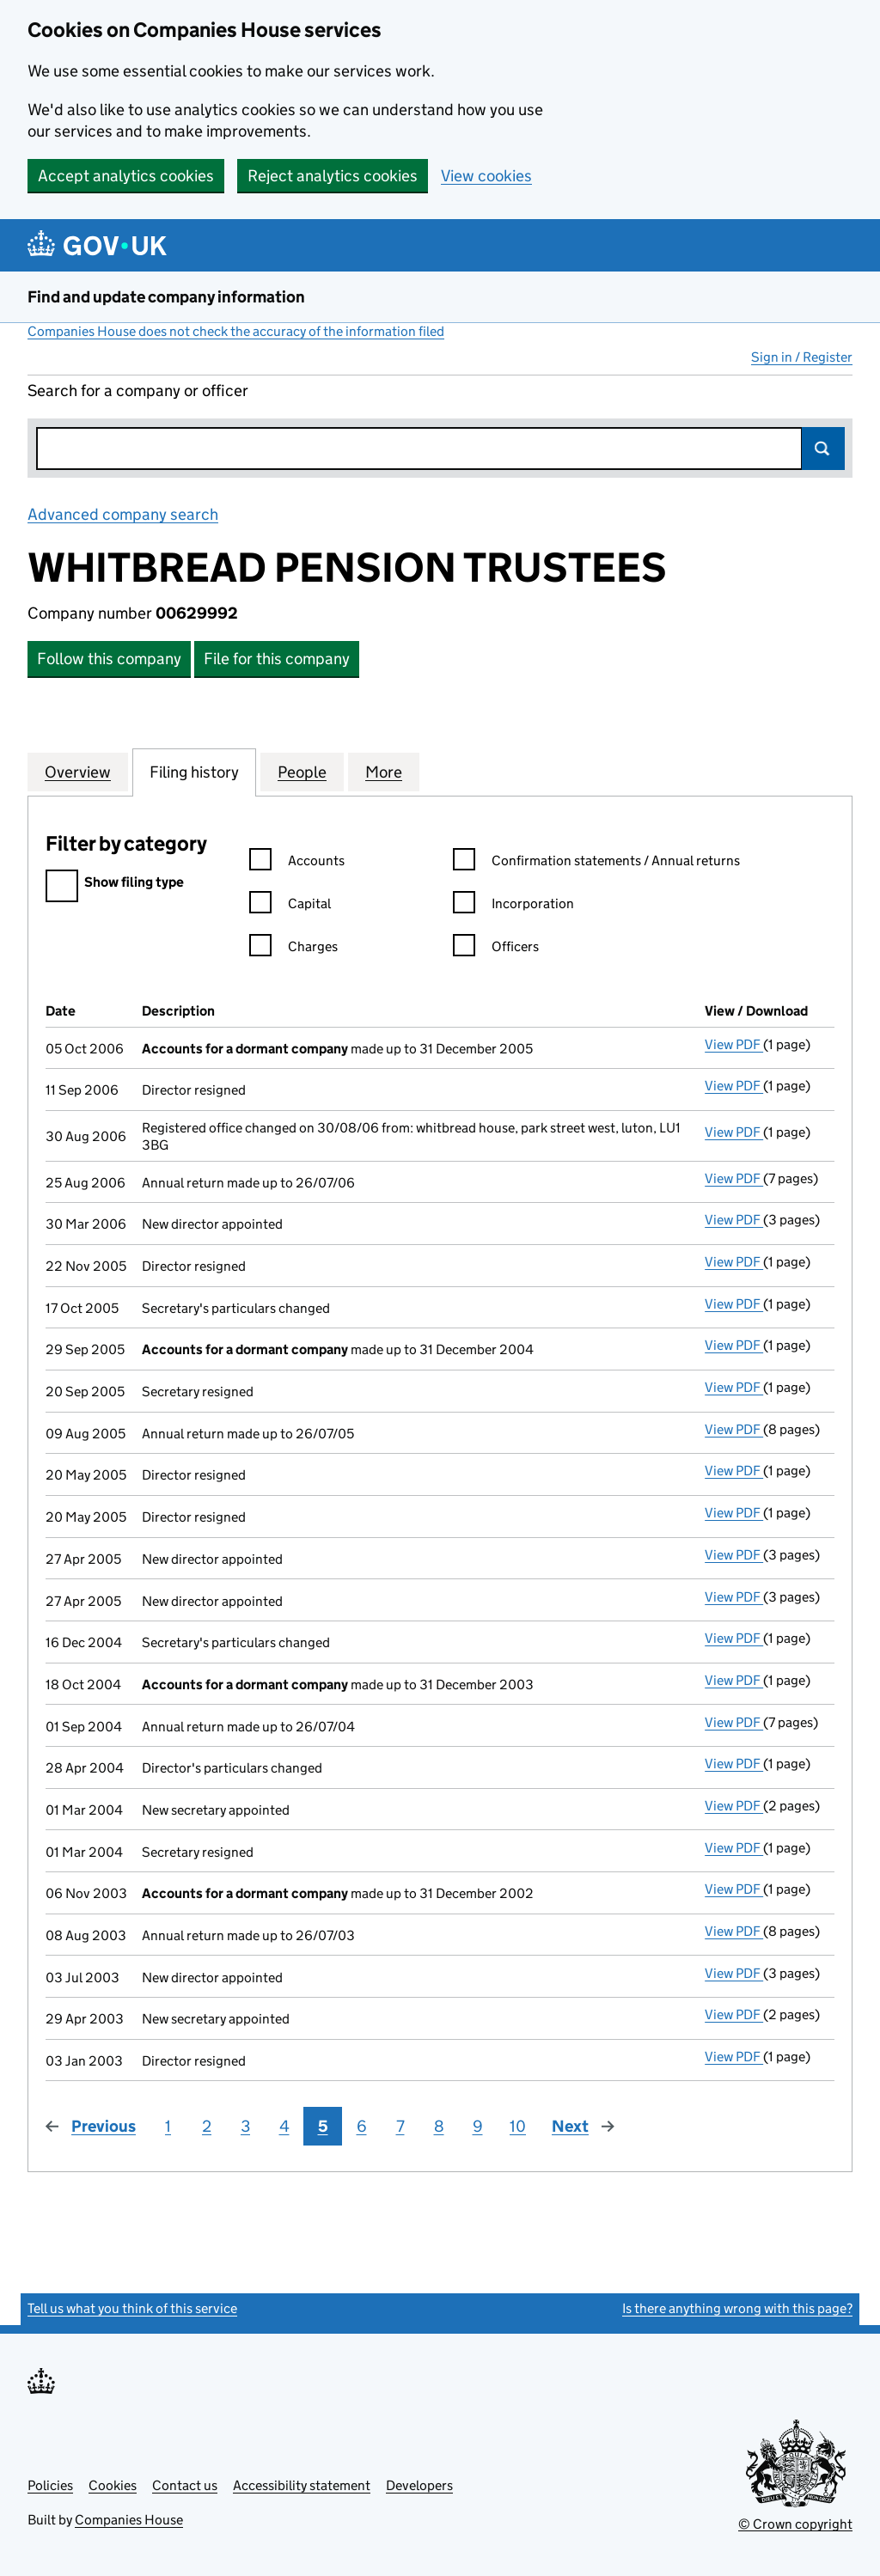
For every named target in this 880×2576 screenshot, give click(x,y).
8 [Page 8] (439, 2126)
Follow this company (109, 658)
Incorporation (513, 906)
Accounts (297, 863)
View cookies (486, 176)
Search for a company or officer (138, 390)
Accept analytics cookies (126, 176)
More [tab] (383, 771)
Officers (496, 949)
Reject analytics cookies (333, 176)
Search (823, 448)
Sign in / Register (801, 357)
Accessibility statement (301, 2485)
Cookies (113, 2485)
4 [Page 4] (284, 2126)
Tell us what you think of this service (132, 2308)
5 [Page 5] (323, 2126)
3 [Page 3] (245, 2126)
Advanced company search (123, 514)
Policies (50, 2485)
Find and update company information (166, 297)
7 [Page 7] (400, 2126)
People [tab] (302, 771)
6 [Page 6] (362, 2126)
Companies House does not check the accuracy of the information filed (236, 331)
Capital (290, 906)
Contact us (184, 2485)
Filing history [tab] (194, 771)
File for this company (277, 658)
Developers (419, 2485)
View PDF (734, 1044)
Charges (293, 949)
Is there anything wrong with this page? (737, 2308)
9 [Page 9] (478, 2126)
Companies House (129, 2520)
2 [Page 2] (206, 2126)
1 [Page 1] (168, 2126)
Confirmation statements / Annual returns (596, 863)
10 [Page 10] (518, 2126)
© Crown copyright (795, 2524)
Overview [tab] (78, 771)
